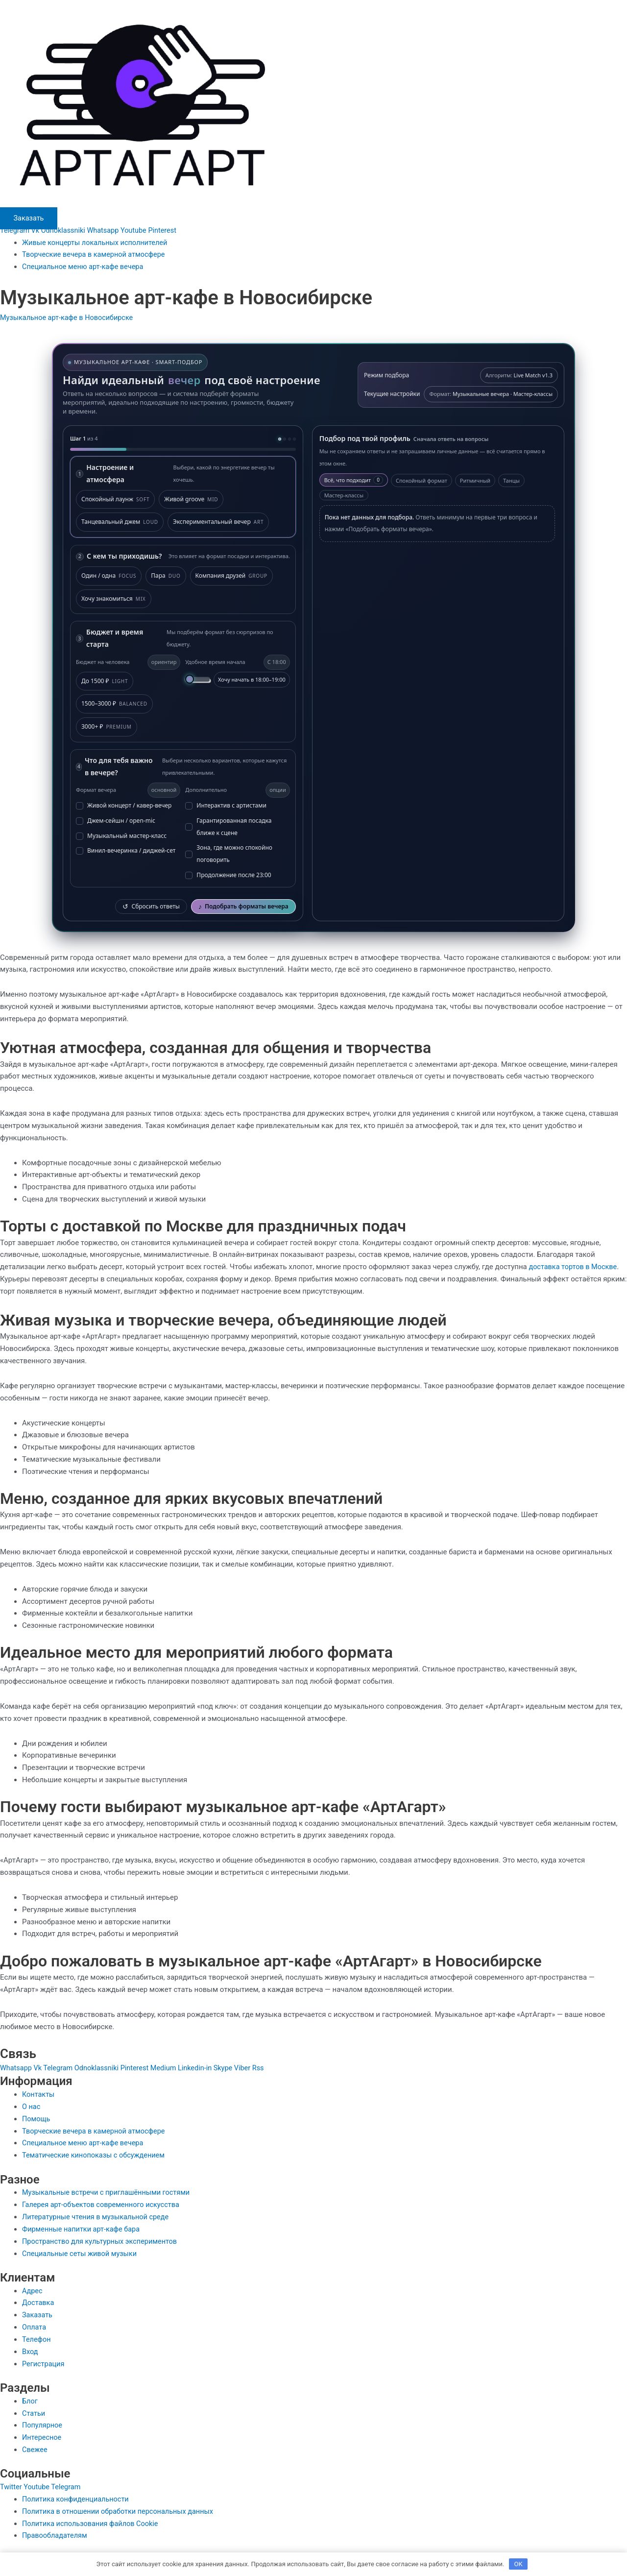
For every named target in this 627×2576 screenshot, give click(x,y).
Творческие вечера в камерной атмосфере (96, 254)
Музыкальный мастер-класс (121, 835)
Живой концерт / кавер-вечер (123, 805)
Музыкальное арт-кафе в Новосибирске (69, 317)
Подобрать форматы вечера (243, 905)
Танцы (511, 480)
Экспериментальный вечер (218, 522)
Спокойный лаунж (115, 499)
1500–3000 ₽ (114, 704)
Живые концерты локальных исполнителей (97, 242)
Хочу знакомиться (113, 598)
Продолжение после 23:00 (228, 875)
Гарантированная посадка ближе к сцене (228, 826)
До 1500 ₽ (104, 681)
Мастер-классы (343, 494)
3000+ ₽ (106, 727)
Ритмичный (475, 480)
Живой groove (191, 499)
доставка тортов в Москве (574, 1266)
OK (518, 2563)
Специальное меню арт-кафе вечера (85, 266)
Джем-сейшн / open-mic (115, 820)
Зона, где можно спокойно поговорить (228, 853)
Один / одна (108, 576)
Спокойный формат (421, 480)
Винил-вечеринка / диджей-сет (125, 850)
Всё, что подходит (353, 479)
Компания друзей (231, 576)
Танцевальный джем (119, 522)
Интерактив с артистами (225, 805)
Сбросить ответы (150, 905)
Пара (165, 576)
